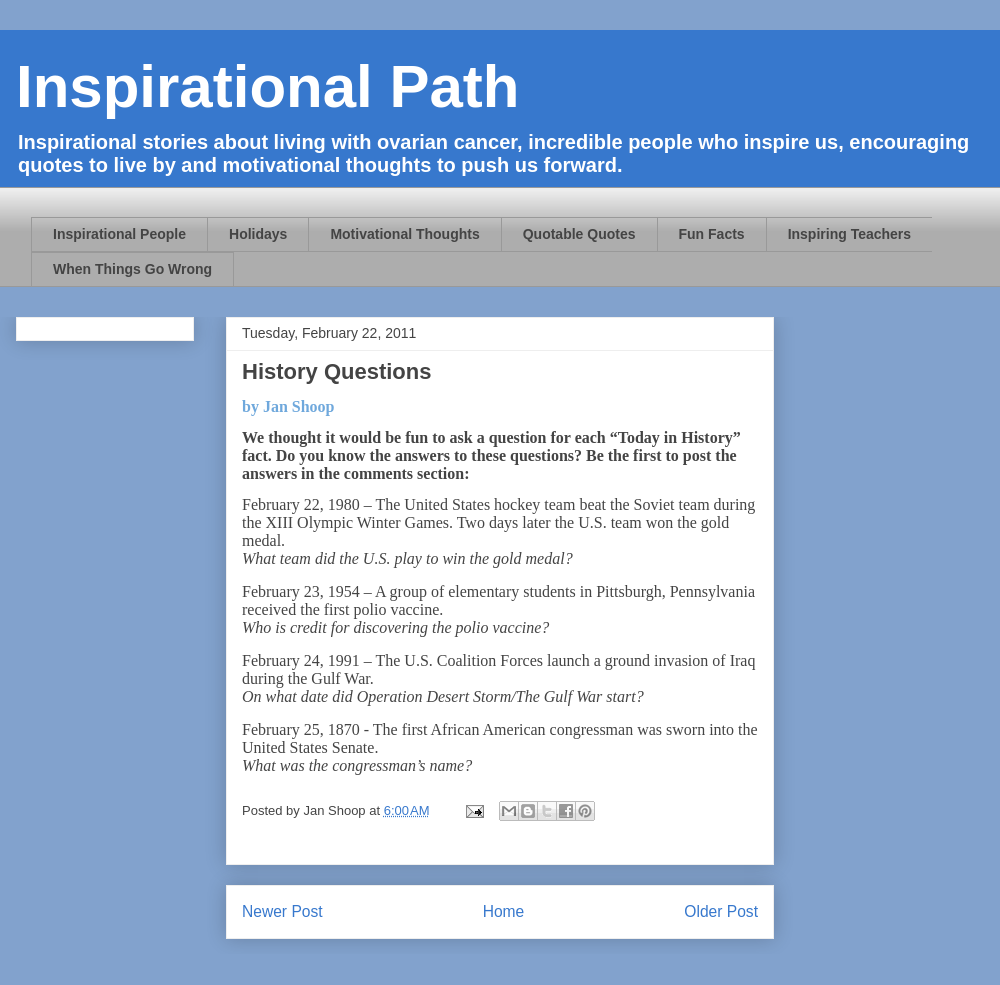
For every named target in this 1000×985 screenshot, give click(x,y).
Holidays (258, 234)
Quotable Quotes (579, 234)
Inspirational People (119, 234)
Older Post (721, 911)
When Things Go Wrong (132, 269)
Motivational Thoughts (404, 234)
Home (504, 911)
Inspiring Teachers (849, 234)
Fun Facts (712, 234)
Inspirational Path (267, 86)
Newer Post (282, 911)
